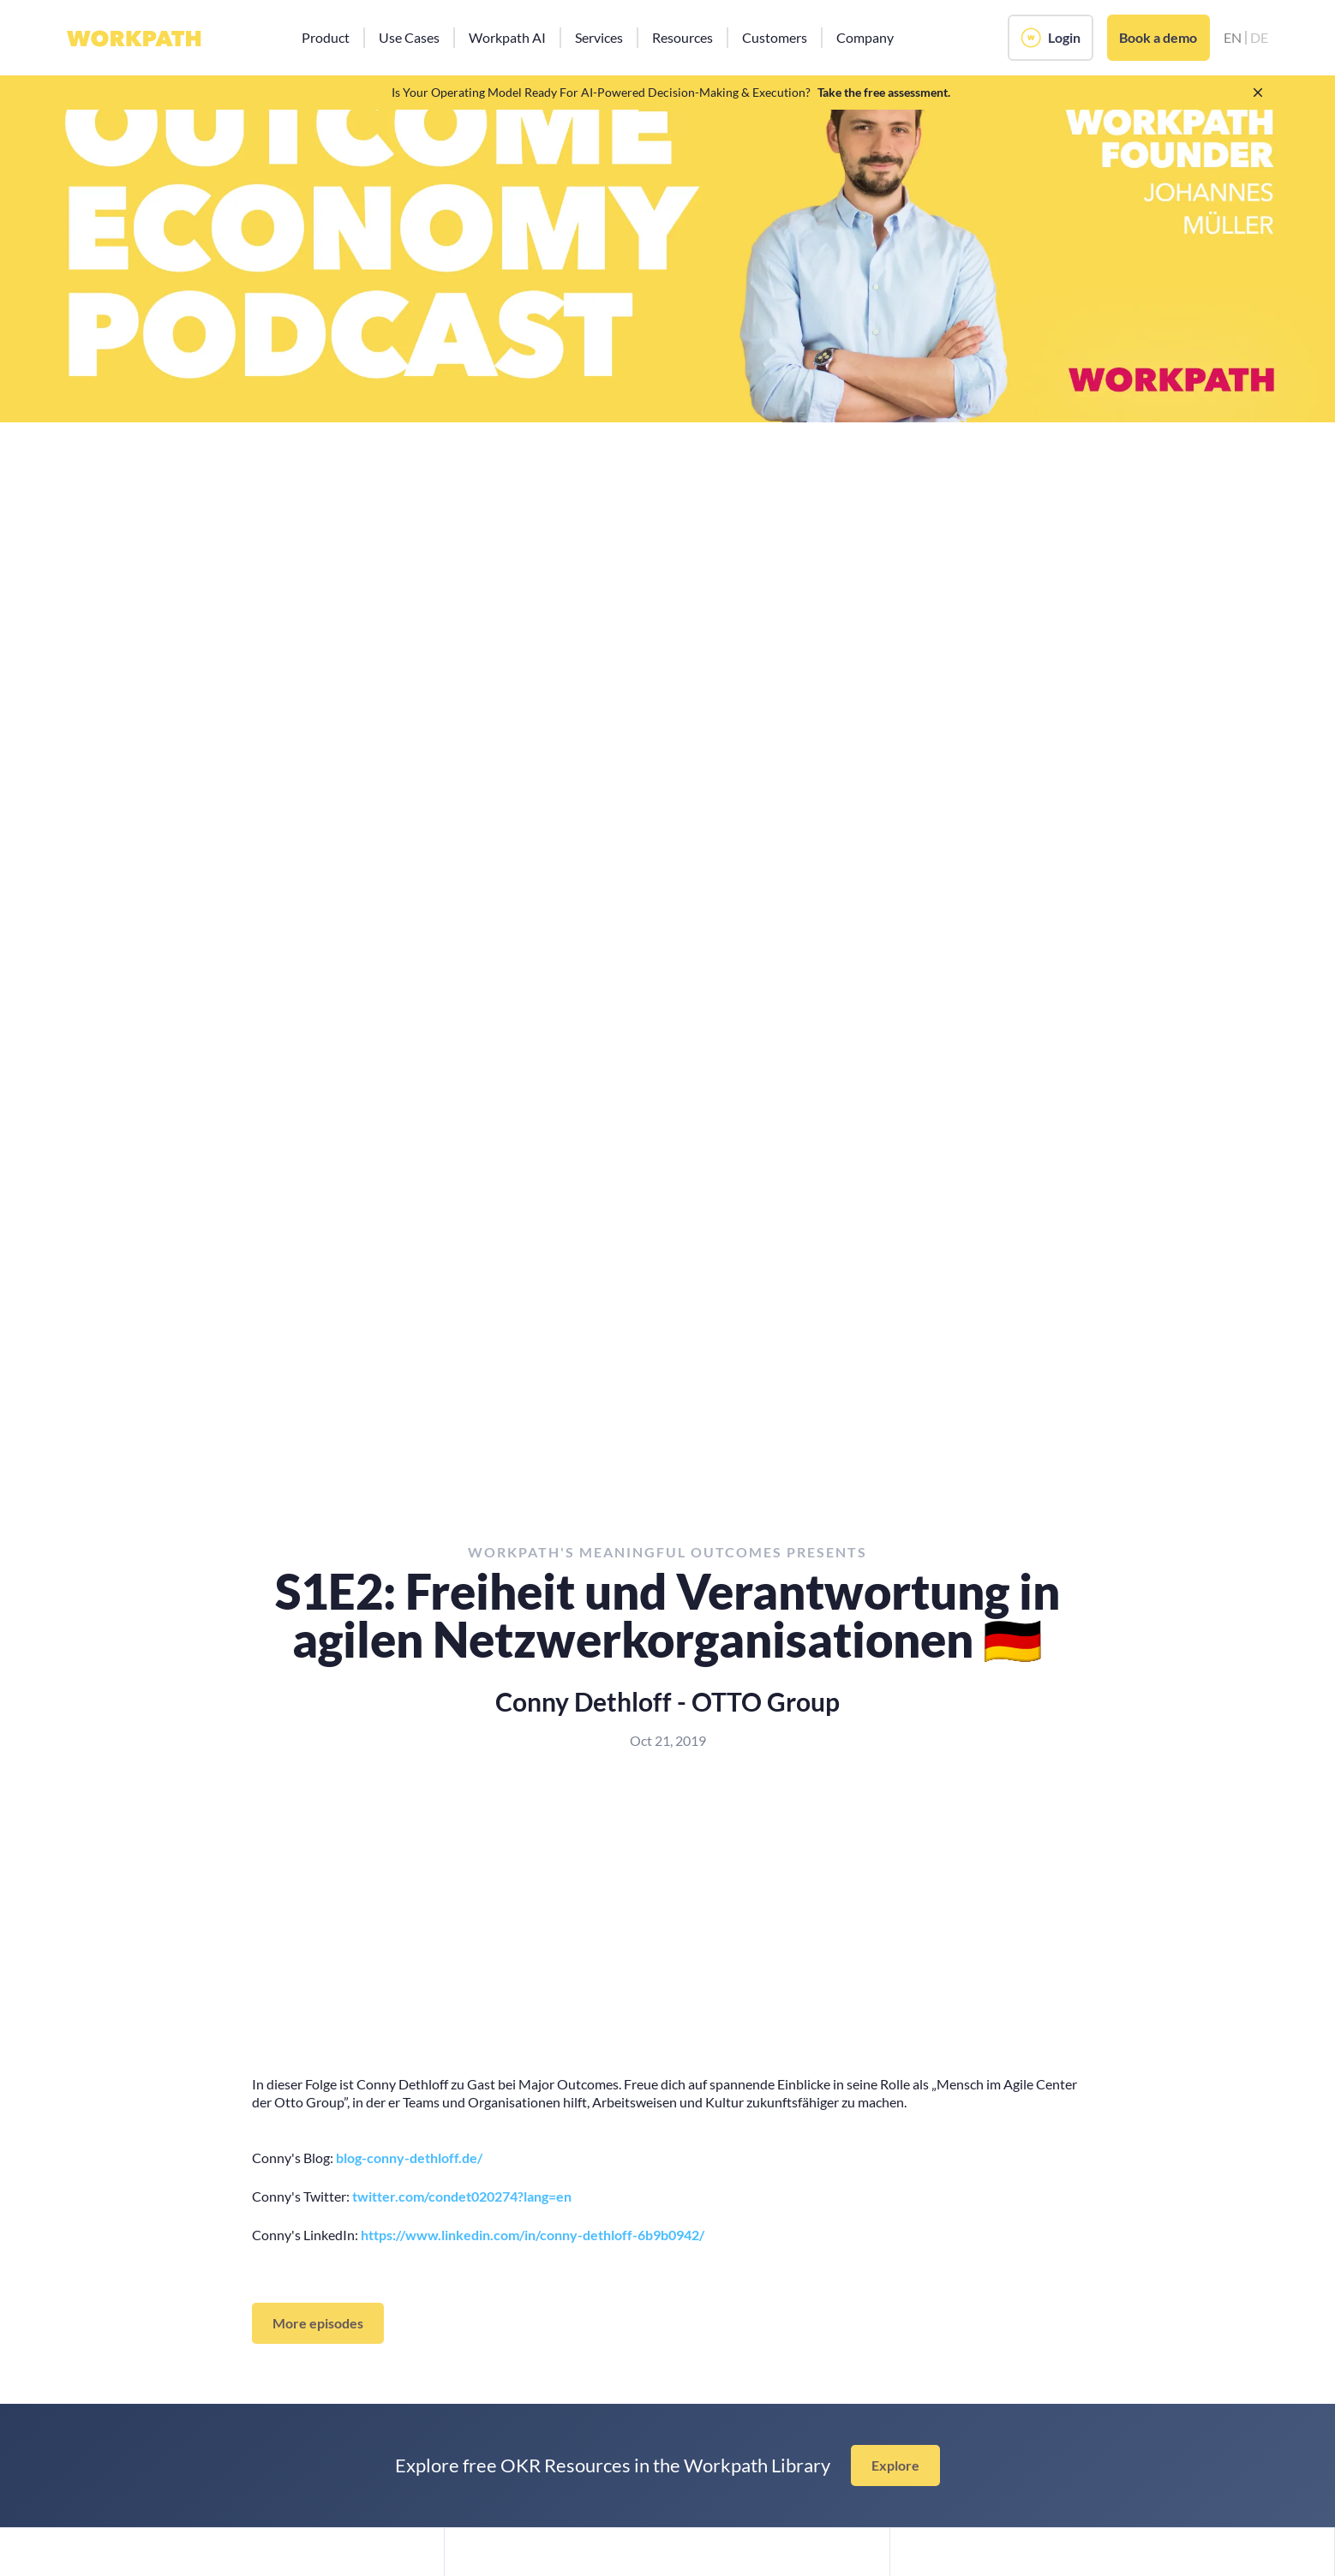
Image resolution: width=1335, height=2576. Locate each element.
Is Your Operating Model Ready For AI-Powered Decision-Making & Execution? (601, 92)
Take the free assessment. (883, 92)
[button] (325, 37)
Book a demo (1158, 37)
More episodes (317, 2323)
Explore (895, 2465)
